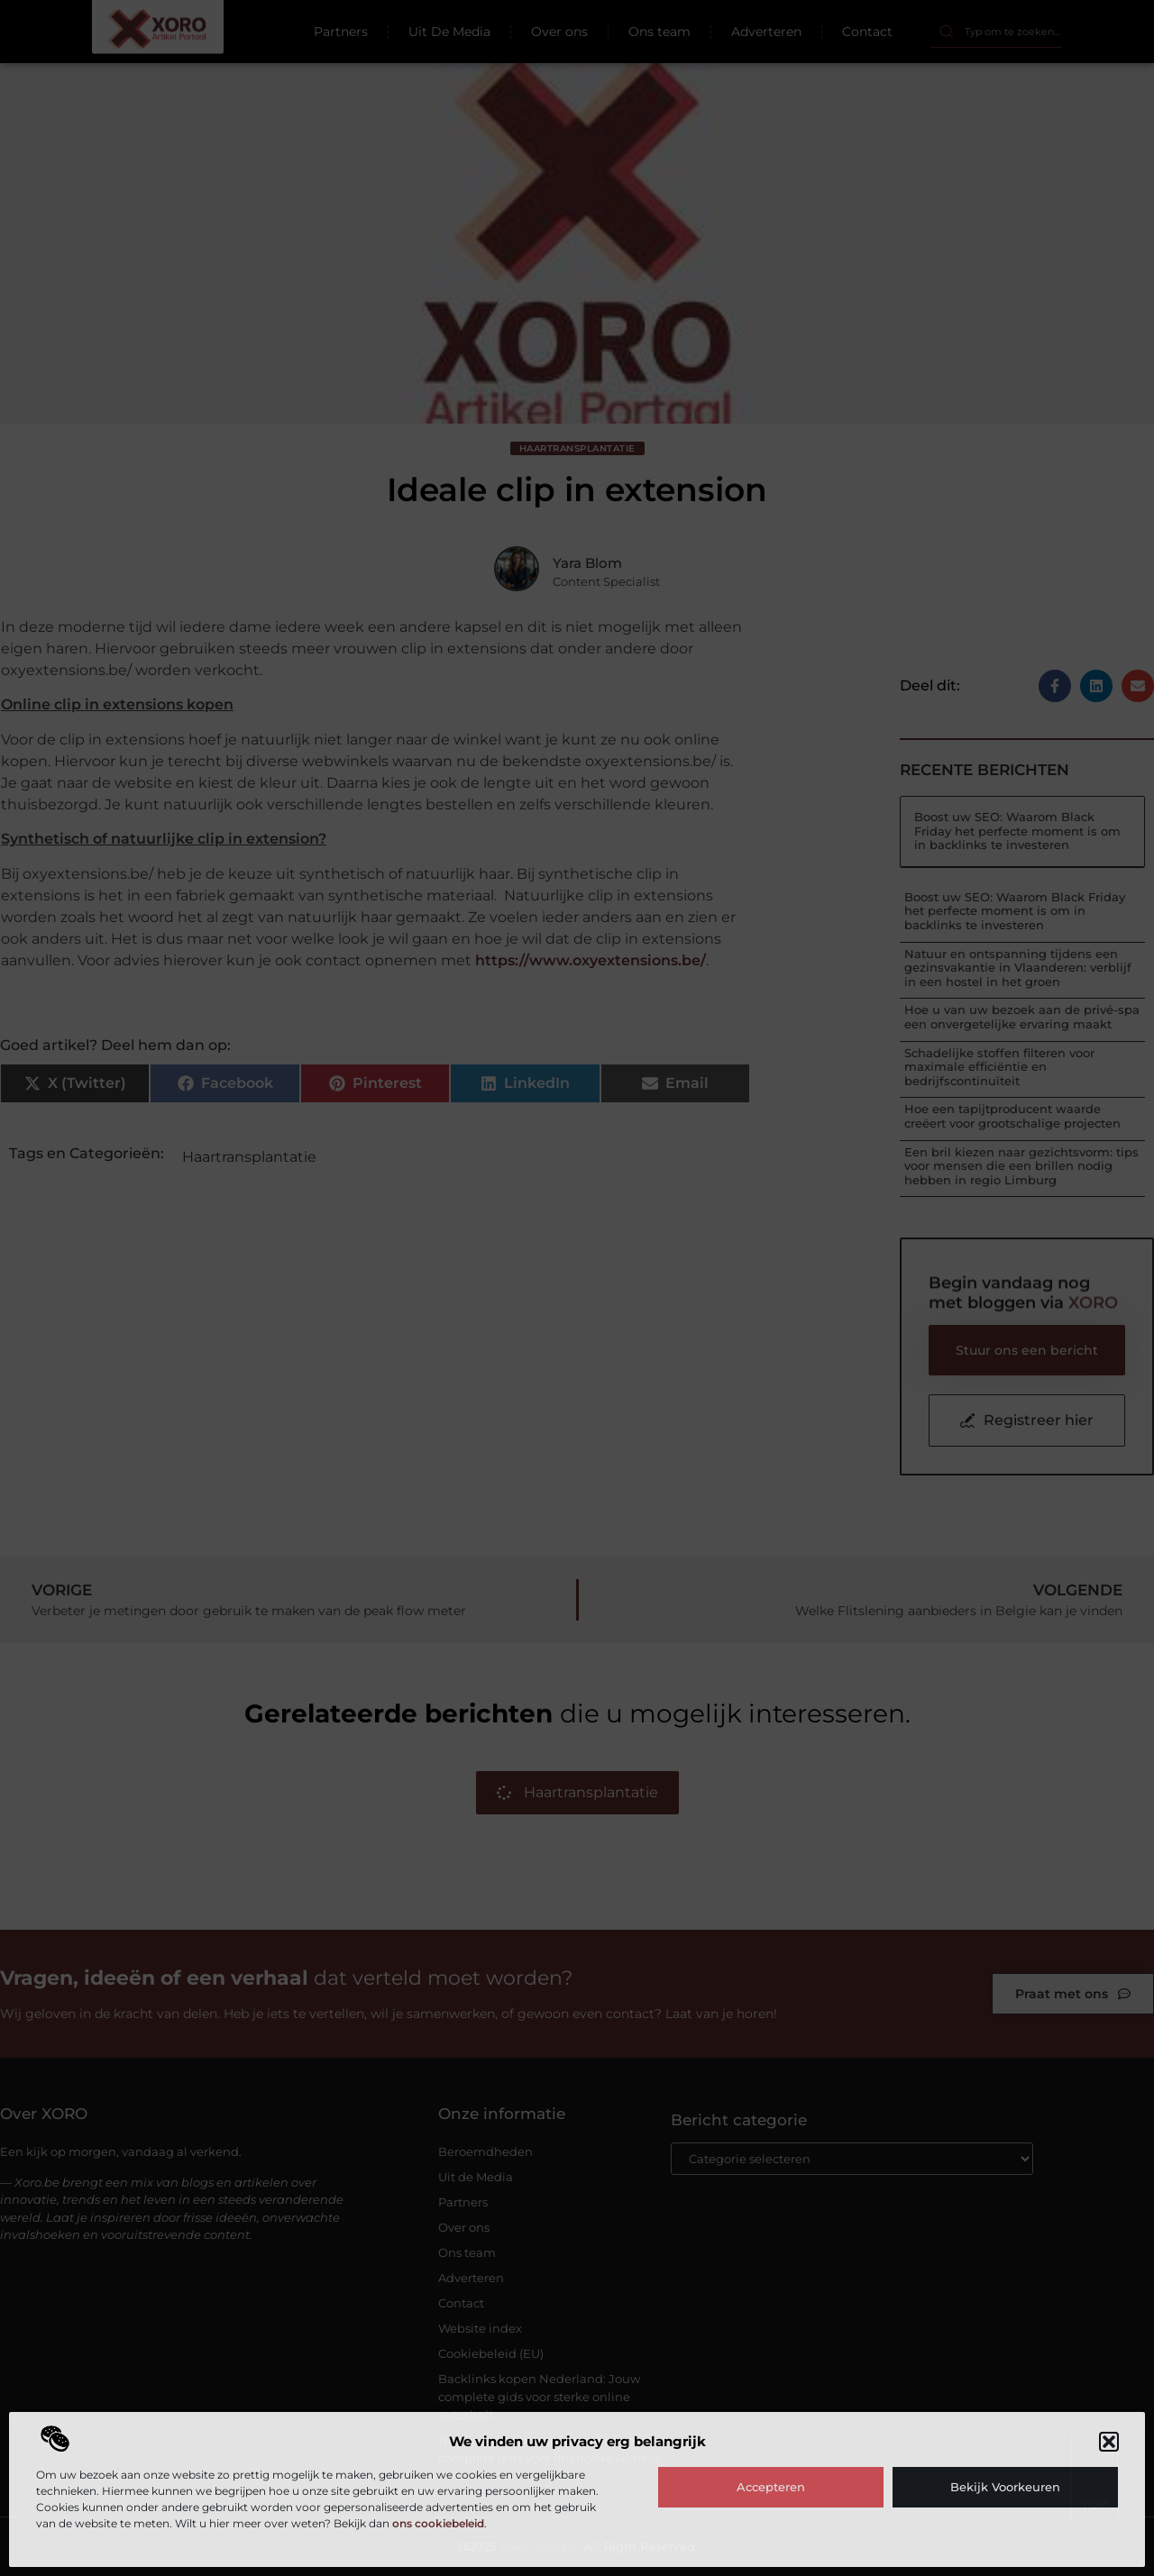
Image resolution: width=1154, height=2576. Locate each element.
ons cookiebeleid (438, 2523)
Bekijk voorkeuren (1005, 2487)
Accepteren (771, 2487)
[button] (1109, 2442)
